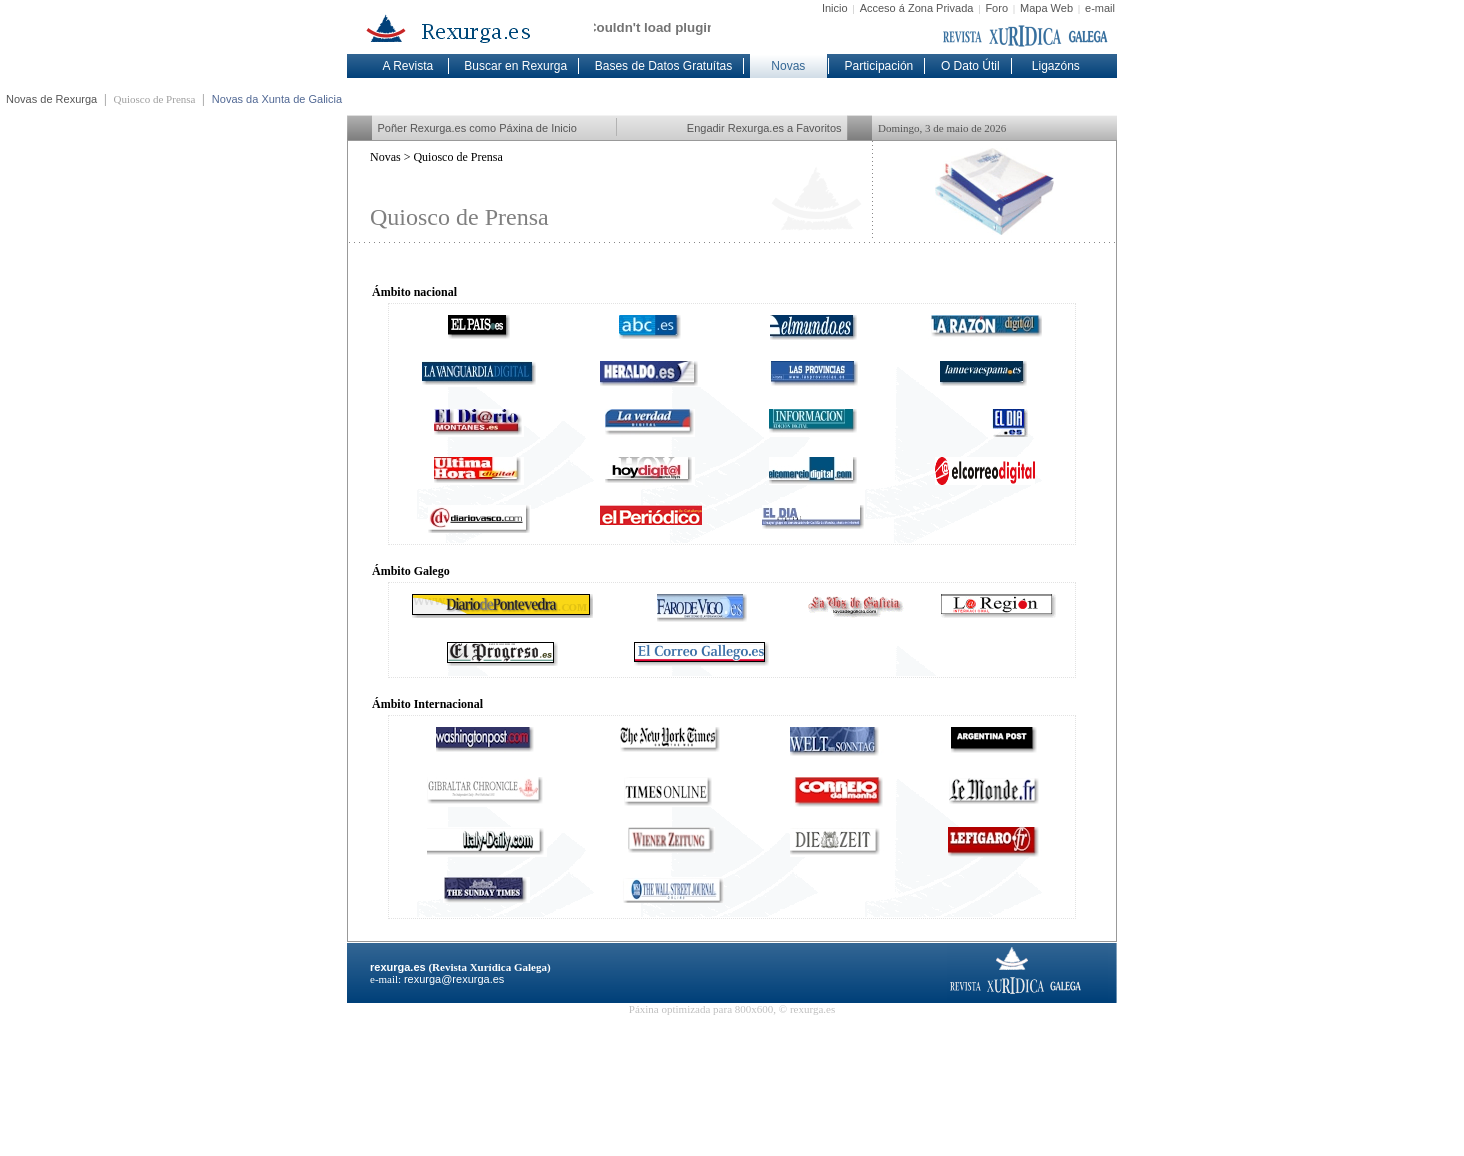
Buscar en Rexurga (515, 66)
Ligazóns (1056, 66)
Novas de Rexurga (51, 99)
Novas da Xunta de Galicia (277, 99)
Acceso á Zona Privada (917, 8)
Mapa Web (1046, 8)
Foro (996, 8)
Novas (788, 66)
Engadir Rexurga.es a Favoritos (764, 128)
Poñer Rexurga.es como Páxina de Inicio (477, 128)
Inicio (835, 8)
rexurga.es (398, 967)
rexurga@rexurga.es (454, 979)
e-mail (1100, 8)
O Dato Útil (970, 66)
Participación (879, 66)
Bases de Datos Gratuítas (663, 66)
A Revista (408, 66)
